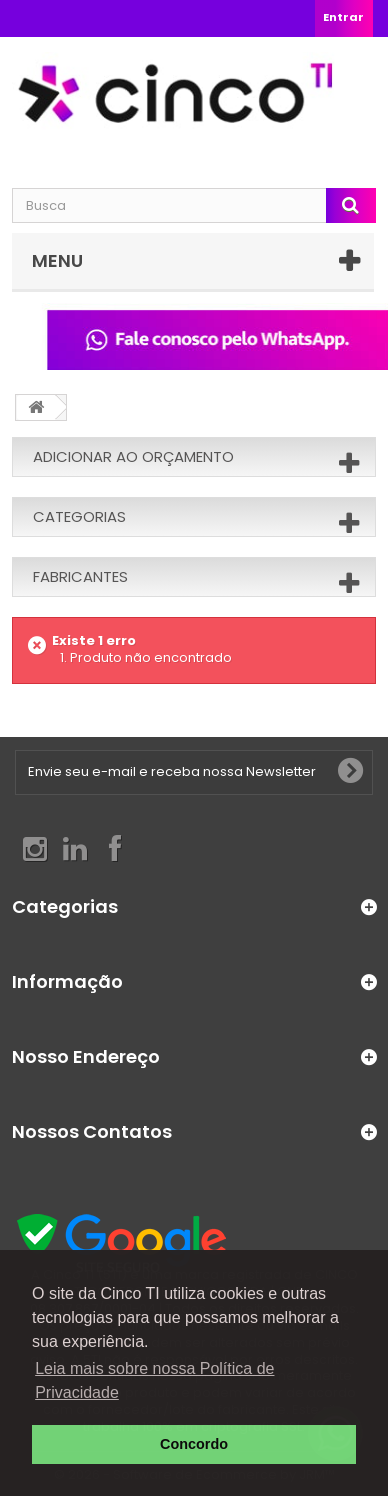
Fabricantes (80, 576)
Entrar (343, 17)
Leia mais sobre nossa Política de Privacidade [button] (154, 1380)
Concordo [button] (194, 1444)
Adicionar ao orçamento (133, 456)
